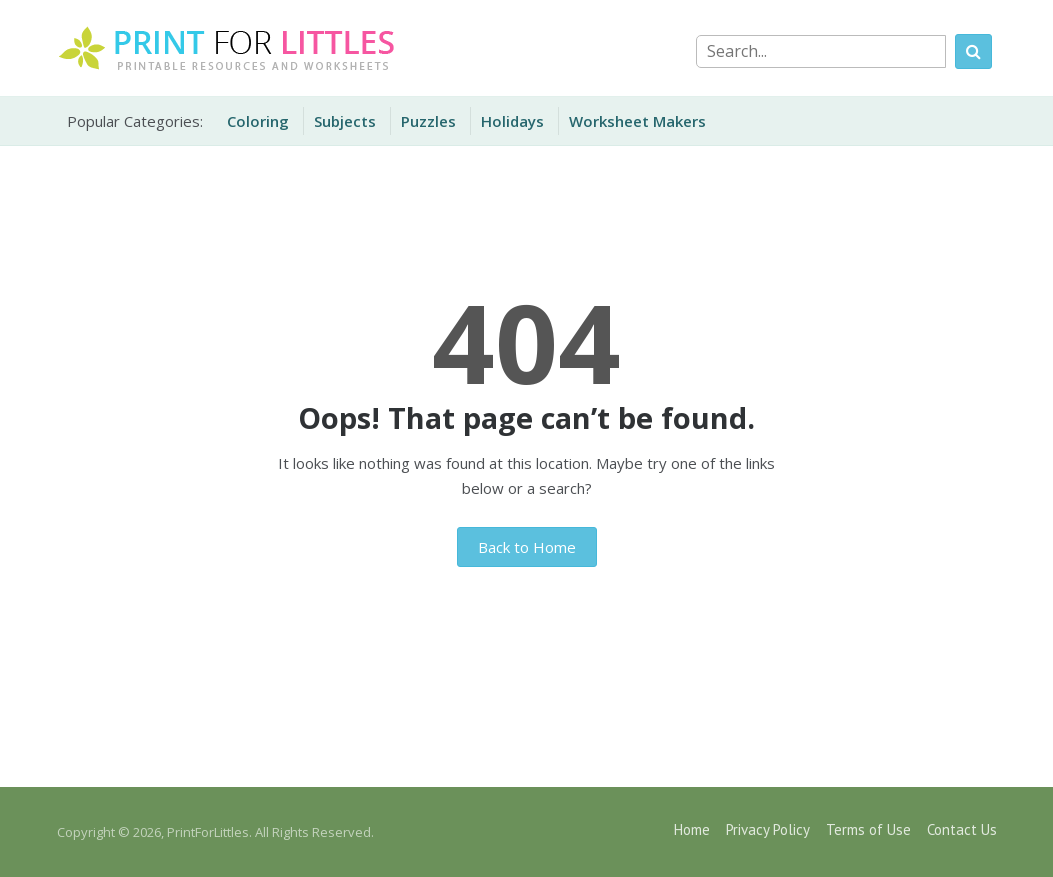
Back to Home (527, 547)
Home (692, 829)
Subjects (345, 121)
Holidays (512, 121)
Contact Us (962, 829)
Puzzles (428, 121)
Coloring (258, 121)
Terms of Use (868, 829)
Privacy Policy (768, 829)
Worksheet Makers (637, 121)
